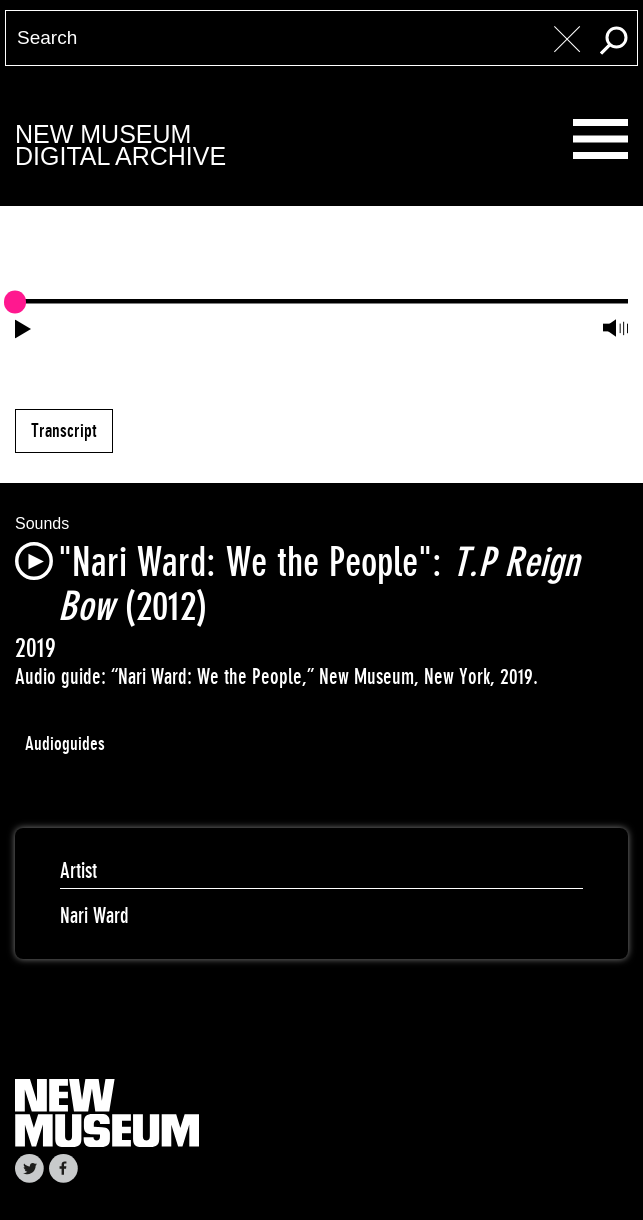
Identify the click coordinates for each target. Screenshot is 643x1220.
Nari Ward (94, 915)
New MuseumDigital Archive (120, 145)
